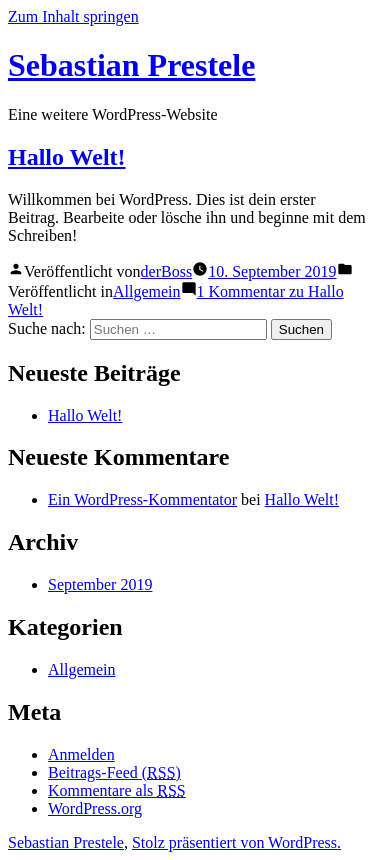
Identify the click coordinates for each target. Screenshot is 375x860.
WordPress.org (95, 808)
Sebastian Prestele (131, 65)
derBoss (167, 271)
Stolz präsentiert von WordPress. (236, 842)
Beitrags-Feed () (114, 772)
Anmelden (81, 754)
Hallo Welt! (67, 157)
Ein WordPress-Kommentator (142, 499)
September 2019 (100, 584)
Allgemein (147, 291)
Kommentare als (117, 790)
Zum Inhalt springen (73, 16)
